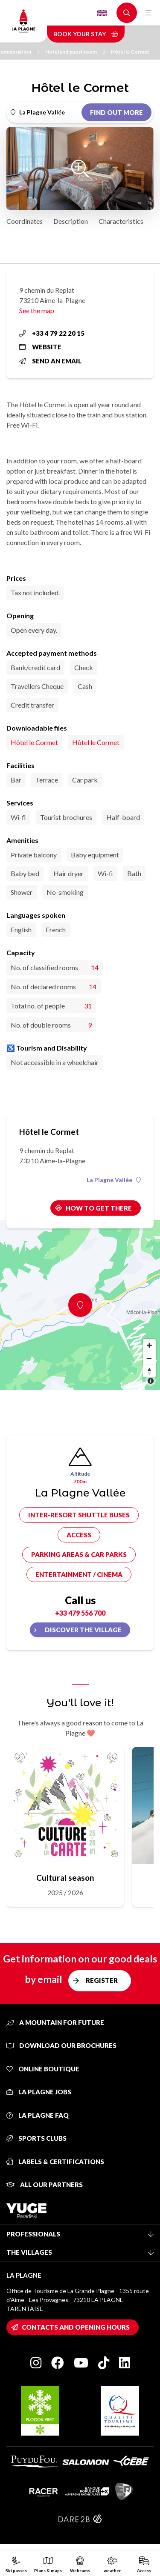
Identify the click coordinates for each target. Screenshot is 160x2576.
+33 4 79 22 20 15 (51, 333)
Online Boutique (42, 2069)
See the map (36, 310)
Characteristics (121, 221)
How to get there (99, 1208)
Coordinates (24, 221)
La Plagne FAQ (37, 2115)
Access (79, 1535)
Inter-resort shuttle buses (79, 1515)
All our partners (44, 2184)
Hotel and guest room (75, 52)
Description (70, 221)
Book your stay (85, 33)
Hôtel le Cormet (130, 52)
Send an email (50, 361)
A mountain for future (55, 2022)
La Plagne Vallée (114, 1180)
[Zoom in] (149, 1345)
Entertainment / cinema (78, 1574)
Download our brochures (61, 2045)
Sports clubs (36, 2138)
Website (40, 347)
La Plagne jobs (38, 2092)
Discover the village (83, 1630)
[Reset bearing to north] (149, 1371)
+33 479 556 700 (80, 1613)
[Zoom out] (149, 1358)
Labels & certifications (55, 2161)
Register (102, 1980)
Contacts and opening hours (76, 2327)
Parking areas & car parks (79, 1554)
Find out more (116, 112)
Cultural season (65, 1877)
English (102, 13)
